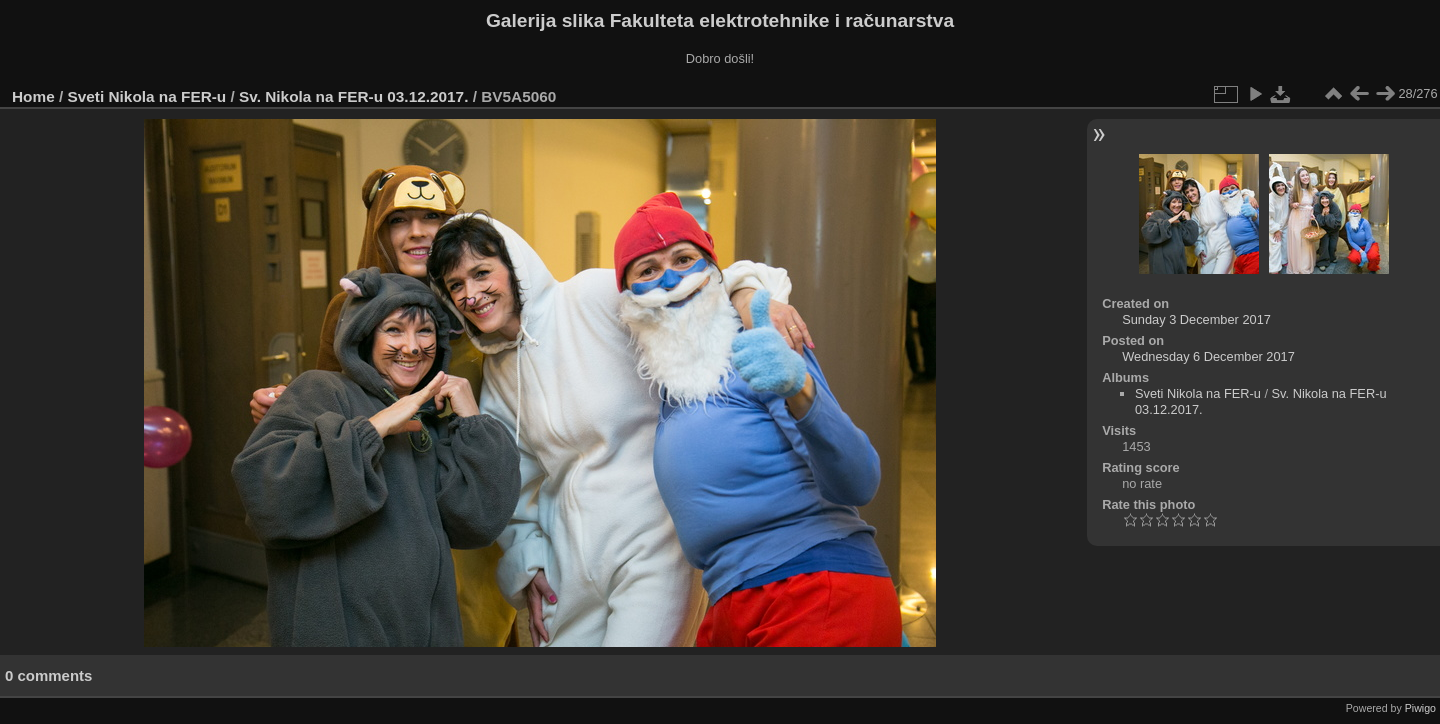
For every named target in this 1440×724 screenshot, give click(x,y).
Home (33, 96)
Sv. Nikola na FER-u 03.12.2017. (353, 96)
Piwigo (1420, 708)
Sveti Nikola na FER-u (147, 96)
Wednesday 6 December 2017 (1208, 356)
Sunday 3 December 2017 (1196, 319)
